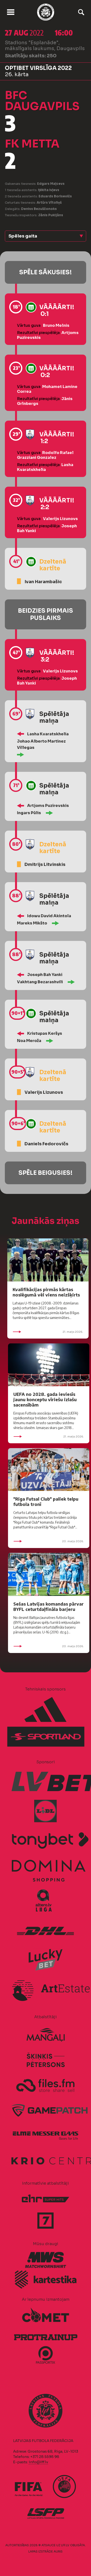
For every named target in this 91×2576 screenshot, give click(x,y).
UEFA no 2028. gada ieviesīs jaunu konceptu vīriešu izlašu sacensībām (45, 1399)
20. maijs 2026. (48, 1541)
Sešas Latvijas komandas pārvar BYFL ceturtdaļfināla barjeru (48, 1606)
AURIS (58, 2551)
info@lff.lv (38, 2462)
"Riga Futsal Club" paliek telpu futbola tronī (45, 1501)
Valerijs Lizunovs (60, 518)
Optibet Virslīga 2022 (38, 68)
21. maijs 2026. (48, 1332)
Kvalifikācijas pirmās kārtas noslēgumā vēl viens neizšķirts (46, 1292)
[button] (45, 236)
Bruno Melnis (56, 325)
